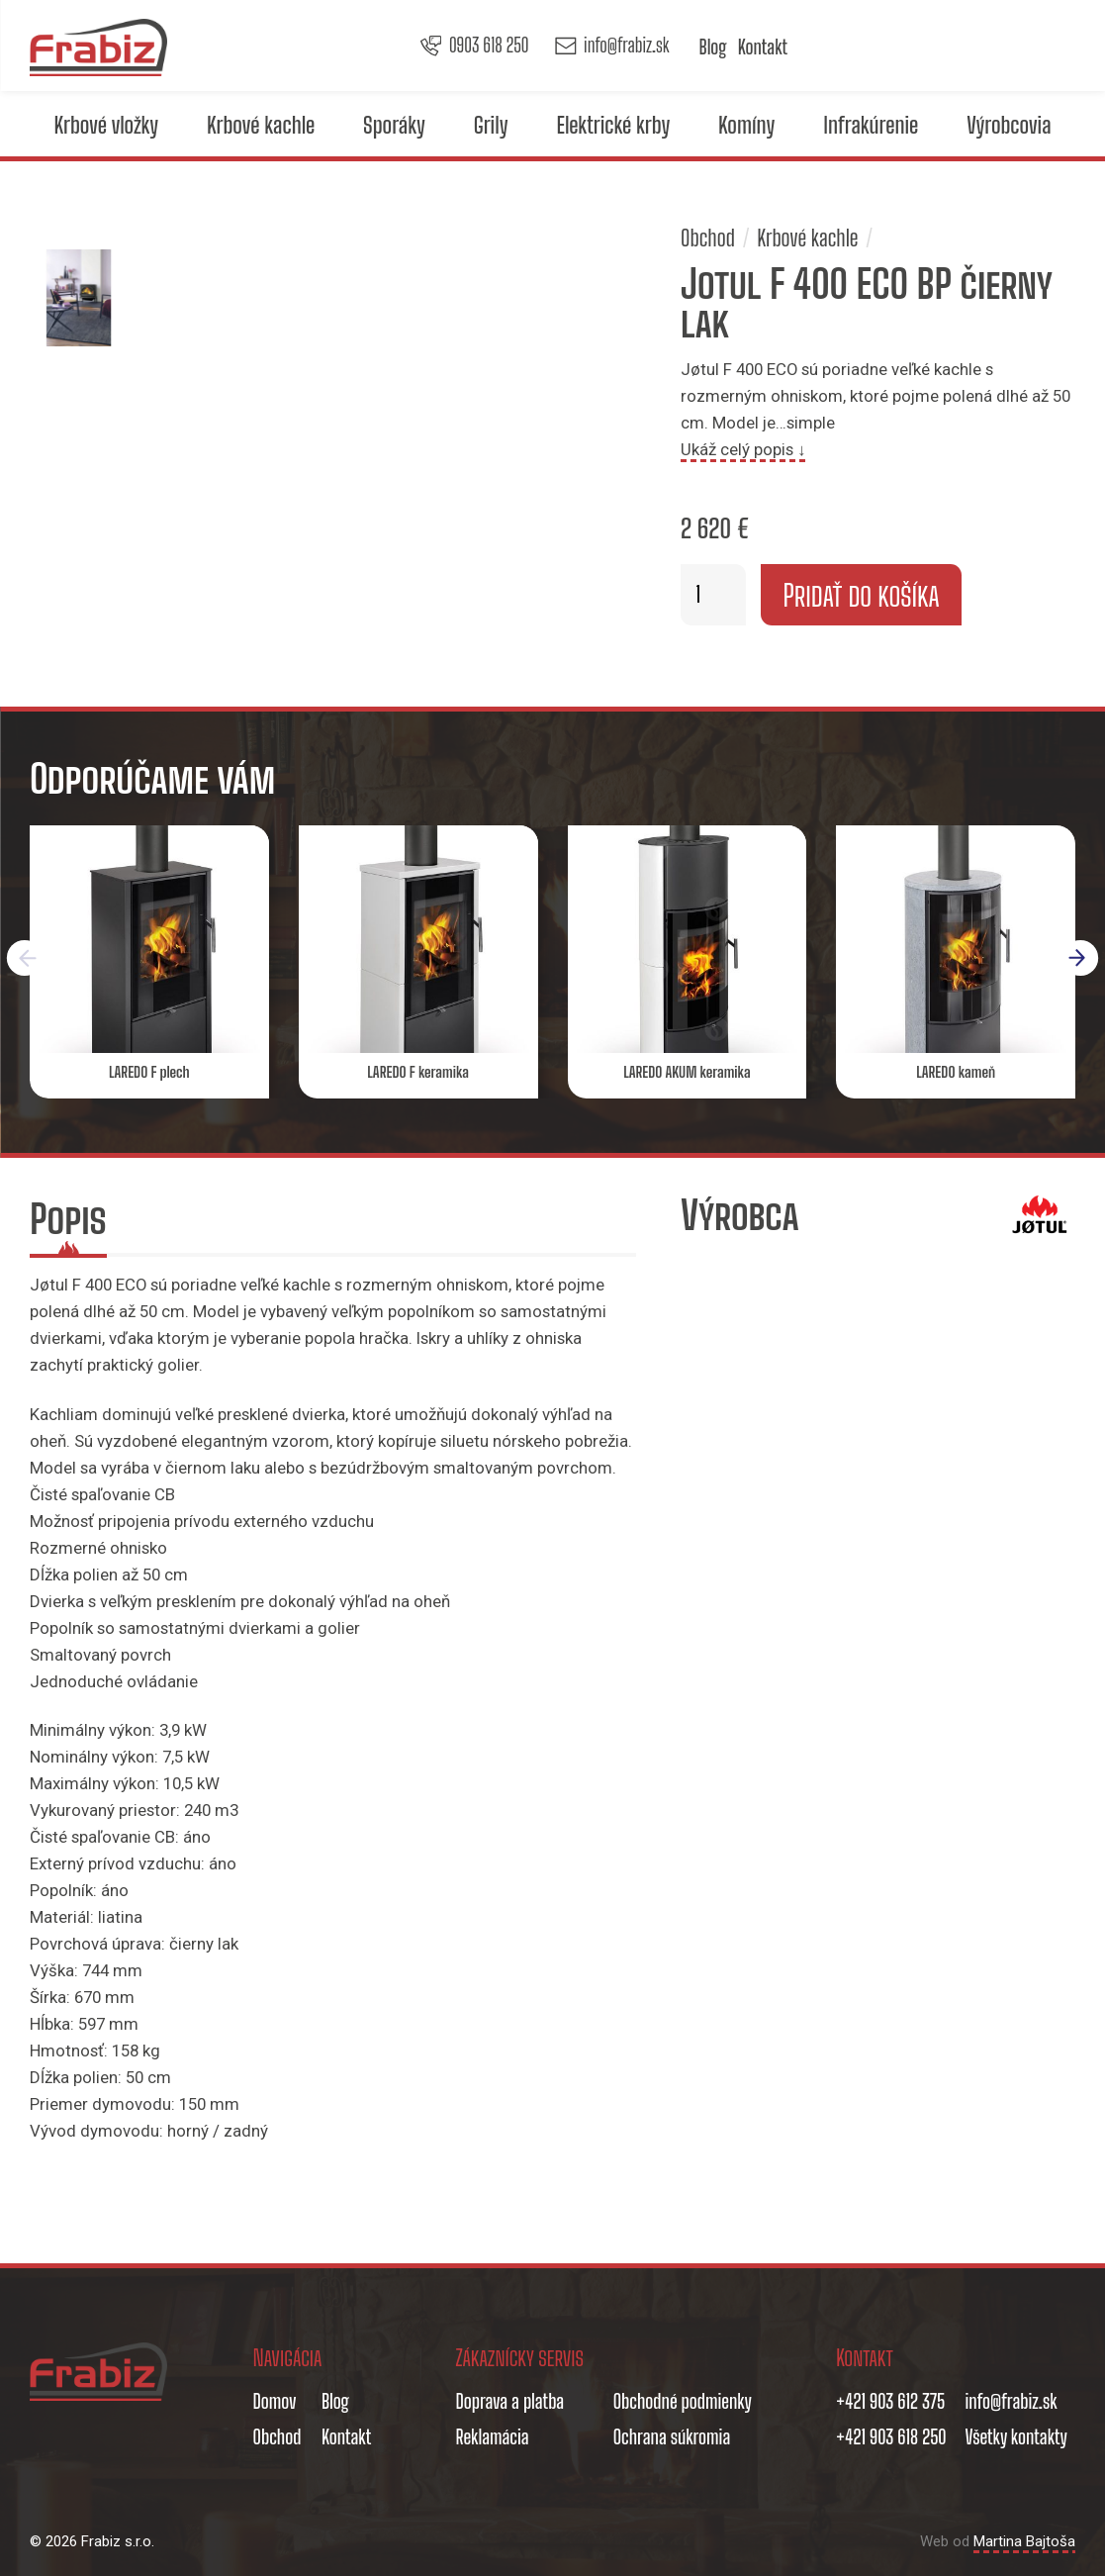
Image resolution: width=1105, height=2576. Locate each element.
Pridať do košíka (861, 595)
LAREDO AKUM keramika (686, 1072)
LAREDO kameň (955, 1072)
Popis (68, 1218)
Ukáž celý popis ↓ (743, 449)
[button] (1081, 958)
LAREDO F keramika (418, 1072)
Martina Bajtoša (1024, 2541)
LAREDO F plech (149, 1072)
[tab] (68, 1223)
